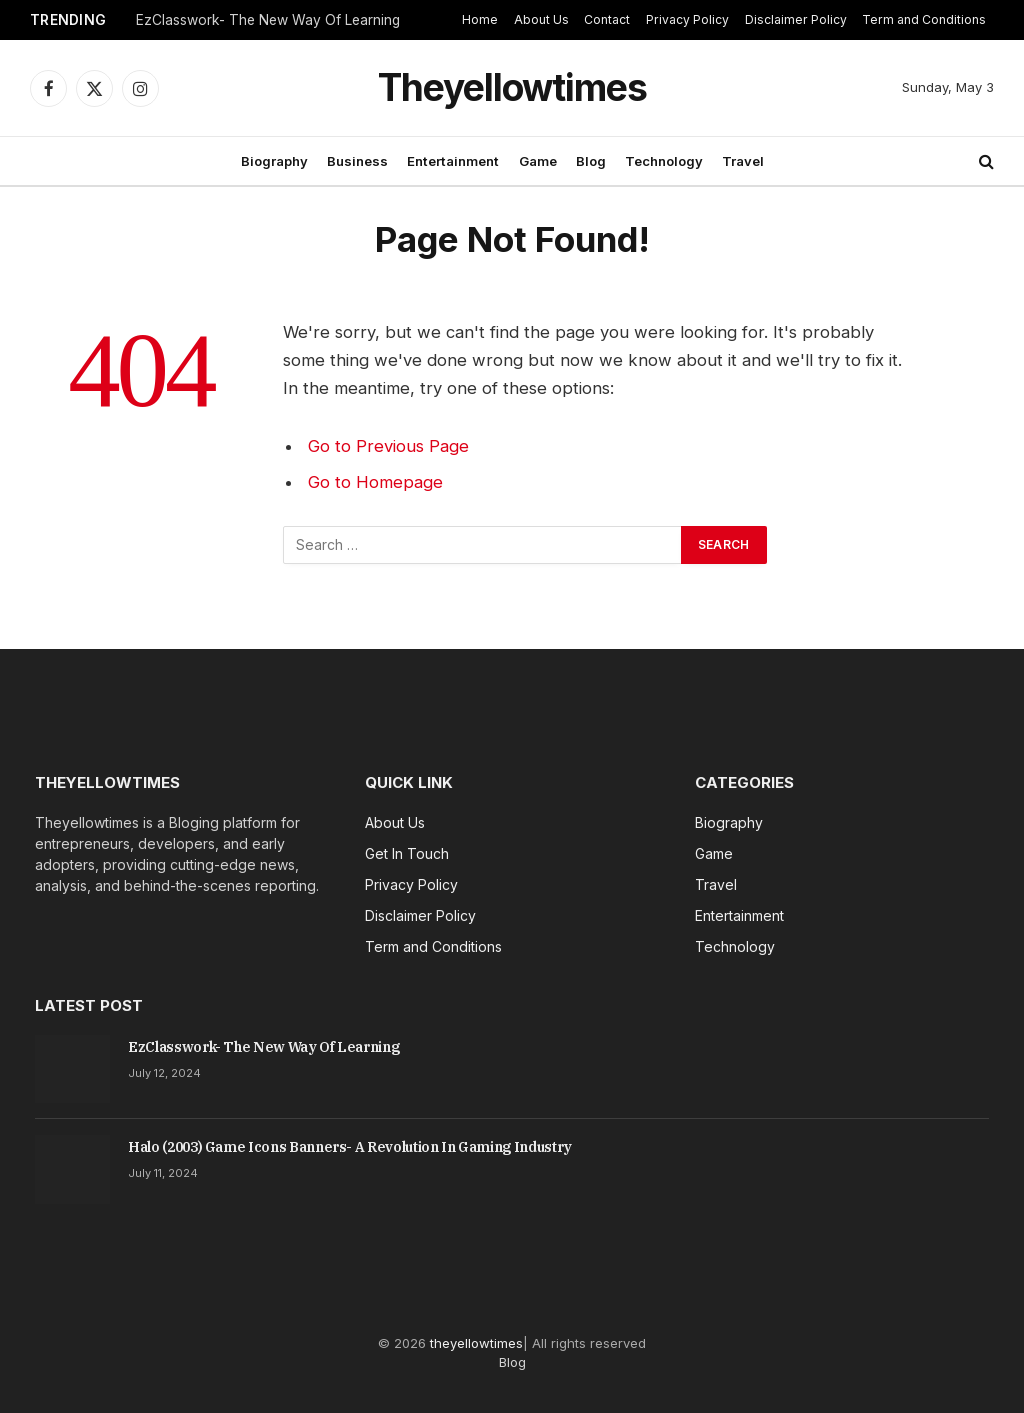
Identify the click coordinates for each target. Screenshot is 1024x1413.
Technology (664, 161)
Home (480, 19)
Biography (274, 161)
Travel (743, 161)
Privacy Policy (687, 19)
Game (538, 161)
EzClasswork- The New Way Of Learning (268, 20)
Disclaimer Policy (796, 19)
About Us (541, 19)
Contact (607, 19)
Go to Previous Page (388, 446)
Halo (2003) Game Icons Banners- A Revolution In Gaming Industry (350, 1147)
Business (357, 161)
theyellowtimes (476, 1343)
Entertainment (453, 161)
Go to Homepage (375, 482)
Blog (591, 161)
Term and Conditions (924, 19)
